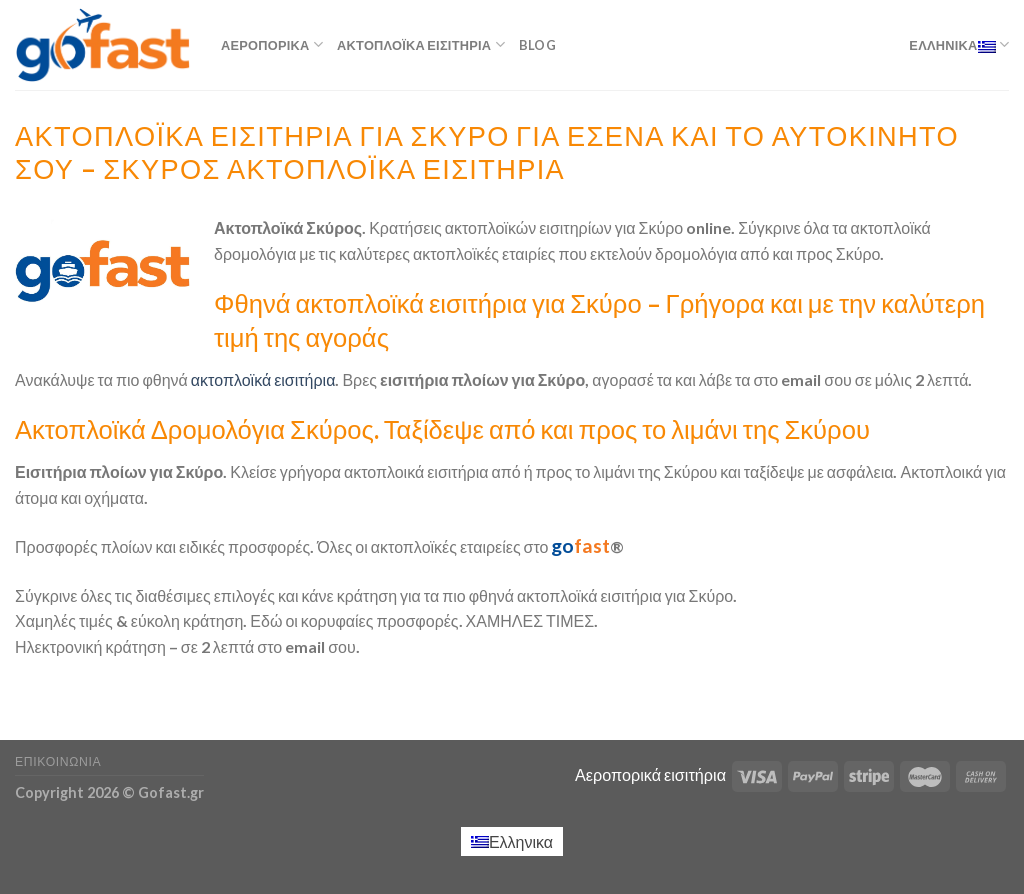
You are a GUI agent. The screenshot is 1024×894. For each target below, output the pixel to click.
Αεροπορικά (272, 44)
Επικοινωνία (58, 761)
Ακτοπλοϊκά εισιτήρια (421, 44)
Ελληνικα (959, 44)
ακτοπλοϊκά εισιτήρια (262, 379)
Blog (537, 45)
